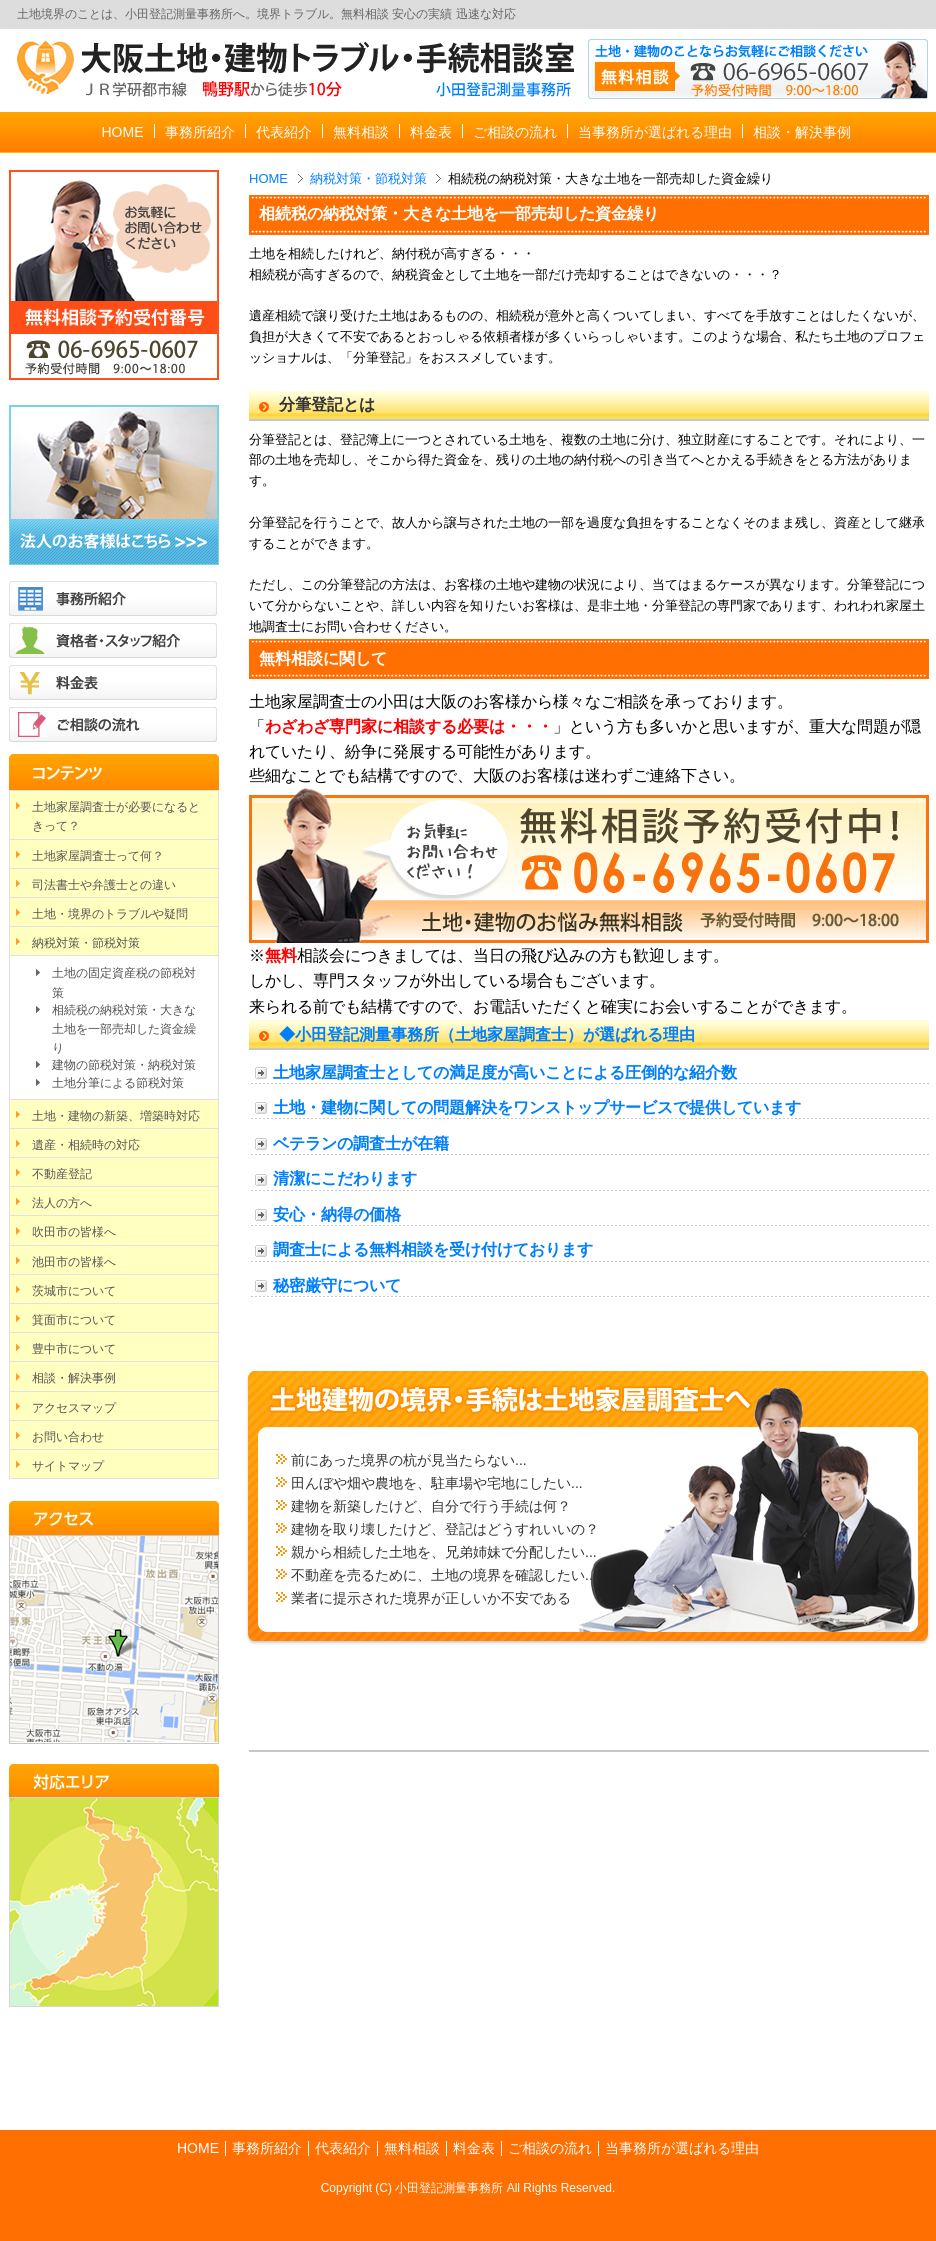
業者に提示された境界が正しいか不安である (431, 1598)
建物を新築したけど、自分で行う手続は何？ (431, 1506)
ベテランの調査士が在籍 (361, 1143)
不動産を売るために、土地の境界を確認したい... (444, 1575)
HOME (268, 178)
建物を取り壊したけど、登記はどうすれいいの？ (445, 1529)
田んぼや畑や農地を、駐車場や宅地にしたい (431, 1483)
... (577, 1483)
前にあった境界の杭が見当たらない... (409, 1460)
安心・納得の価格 (337, 1214)
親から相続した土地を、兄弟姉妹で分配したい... (444, 1552)
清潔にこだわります (345, 1178)
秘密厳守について (337, 1285)
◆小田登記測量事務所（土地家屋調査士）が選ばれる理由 (487, 1034)
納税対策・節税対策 (368, 178)
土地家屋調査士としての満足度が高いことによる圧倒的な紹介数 (505, 1072)
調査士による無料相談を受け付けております (433, 1249)
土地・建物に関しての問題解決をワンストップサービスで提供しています (537, 1107)
